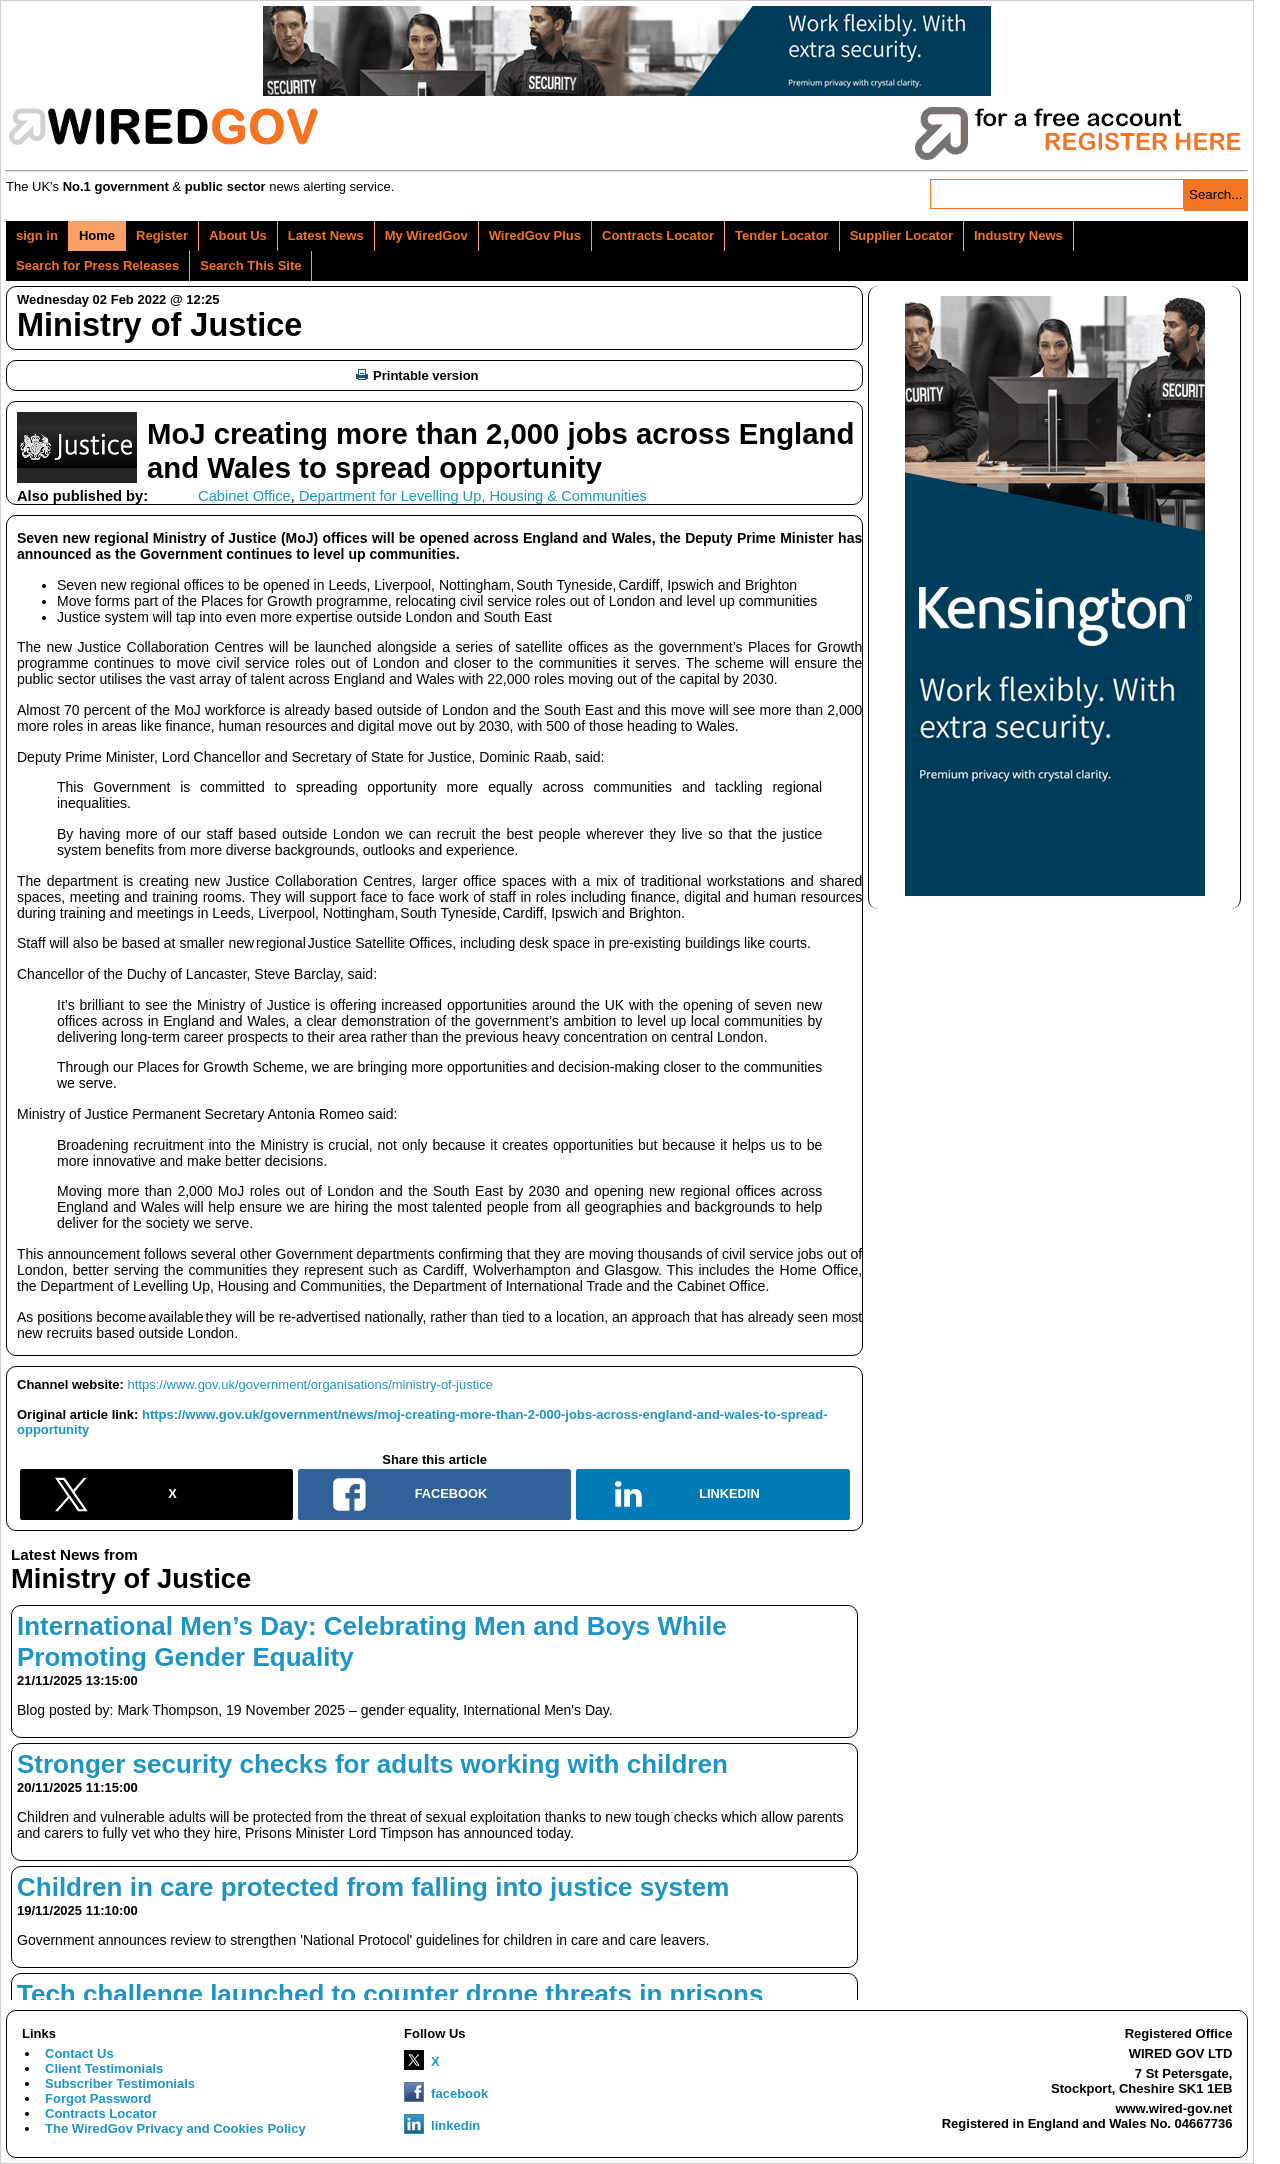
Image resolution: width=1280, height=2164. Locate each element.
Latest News (326, 235)
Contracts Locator (658, 235)
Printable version (417, 375)
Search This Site (250, 265)
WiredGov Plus (535, 235)
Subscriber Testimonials (120, 2083)
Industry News (1018, 235)
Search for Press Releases (97, 265)
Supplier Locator (901, 235)
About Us (238, 235)
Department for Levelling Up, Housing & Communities (473, 496)
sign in (37, 235)
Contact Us (79, 2053)
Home (97, 235)
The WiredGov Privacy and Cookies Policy (175, 2128)
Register (162, 235)
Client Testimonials (104, 2068)
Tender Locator (782, 235)
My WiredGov (426, 235)
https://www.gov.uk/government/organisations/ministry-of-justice (310, 1384)
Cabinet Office (244, 496)
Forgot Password (98, 2098)
